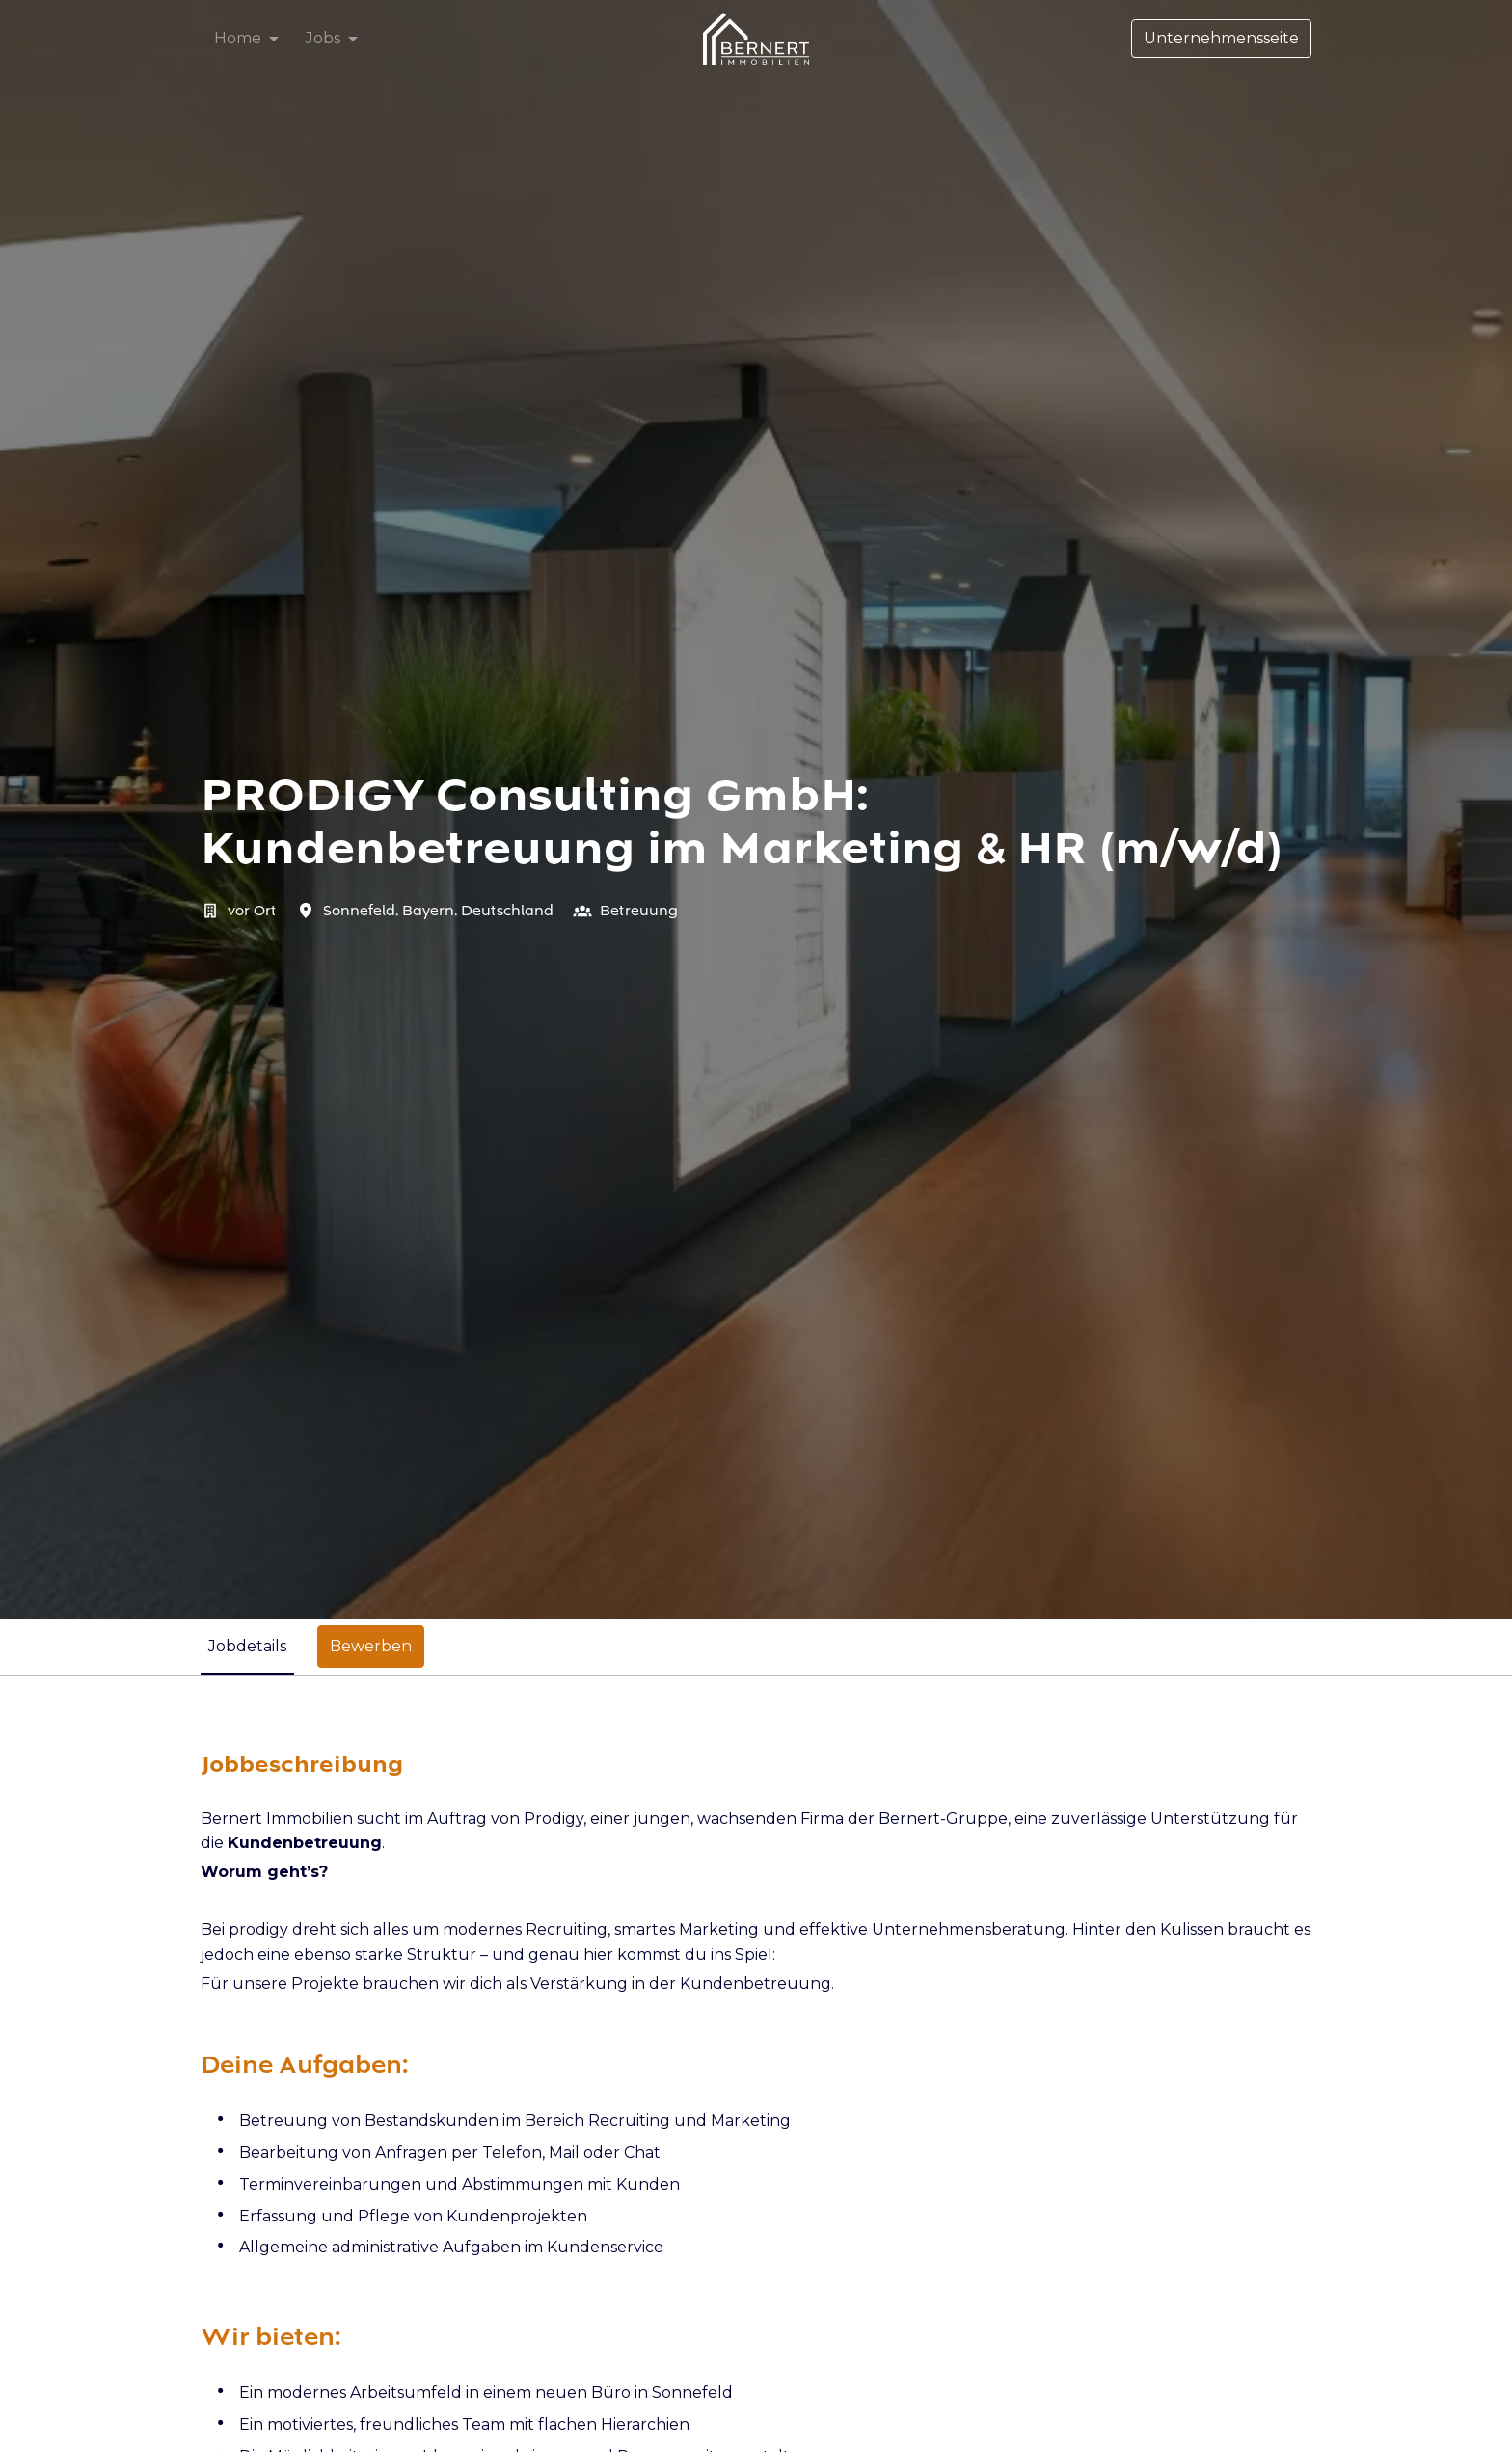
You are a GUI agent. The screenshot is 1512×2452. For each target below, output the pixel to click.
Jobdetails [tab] (247, 1646)
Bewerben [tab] (371, 1646)
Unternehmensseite (1221, 38)
